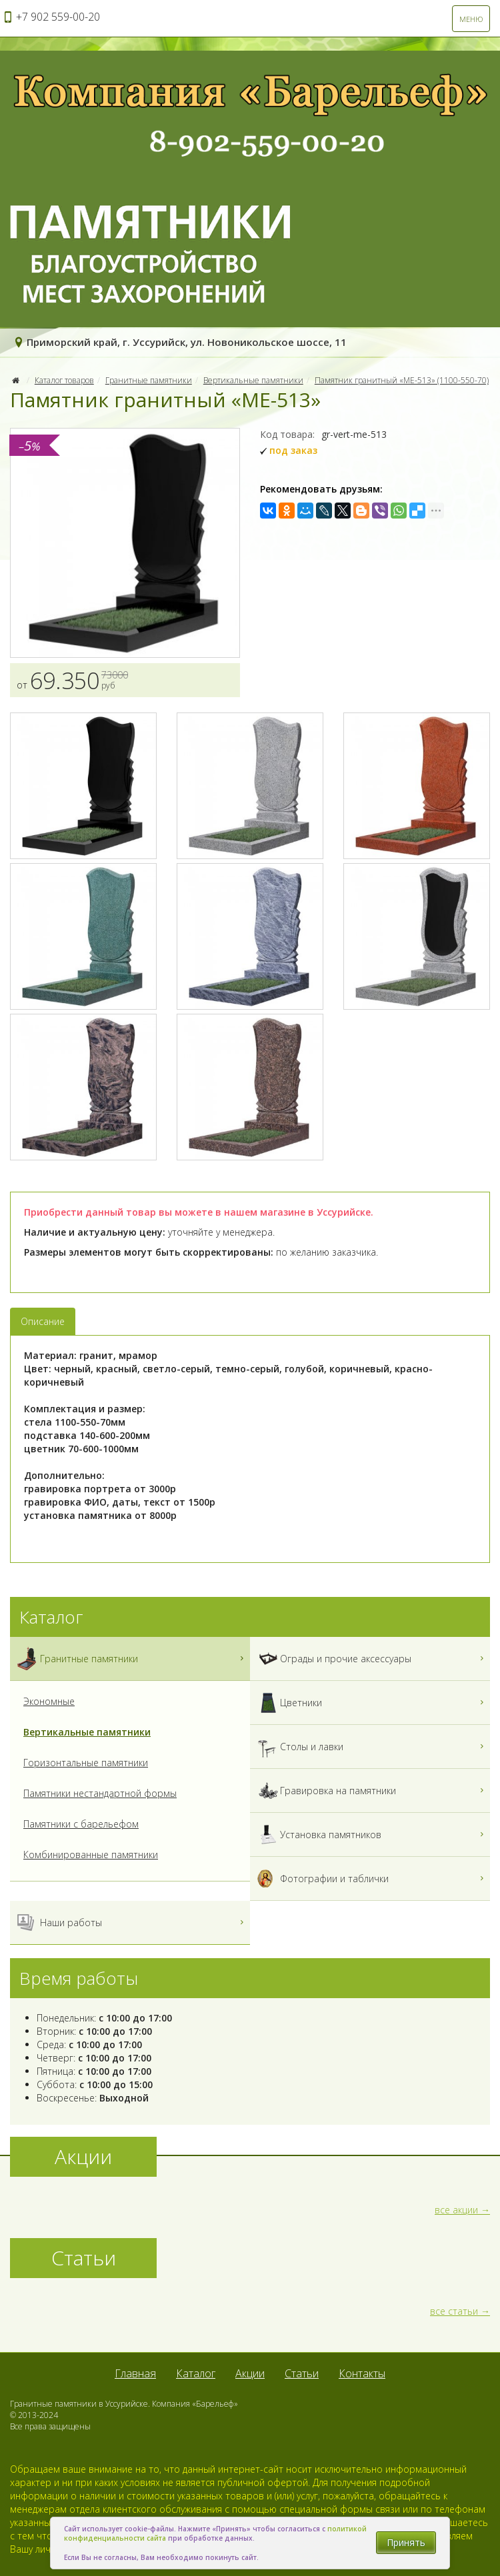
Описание (43, 1321)
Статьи (302, 2373)
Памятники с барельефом (81, 1824)
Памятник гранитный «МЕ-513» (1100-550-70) (402, 380)
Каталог (195, 2373)
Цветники (372, 1702)
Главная (135, 2373)
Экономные (49, 1701)
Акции (250, 2373)
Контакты (362, 2373)
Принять (406, 2542)
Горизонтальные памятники (85, 1762)
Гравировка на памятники (372, 1790)
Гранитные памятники (148, 380)
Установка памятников (372, 1834)
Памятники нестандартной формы (100, 1793)
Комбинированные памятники (90, 1854)
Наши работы (132, 1922)
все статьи (454, 2311)
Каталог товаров (64, 380)
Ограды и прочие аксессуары (372, 1658)
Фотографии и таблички (372, 1878)
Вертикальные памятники (253, 380)
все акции (456, 2209)
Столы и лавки (372, 1746)
